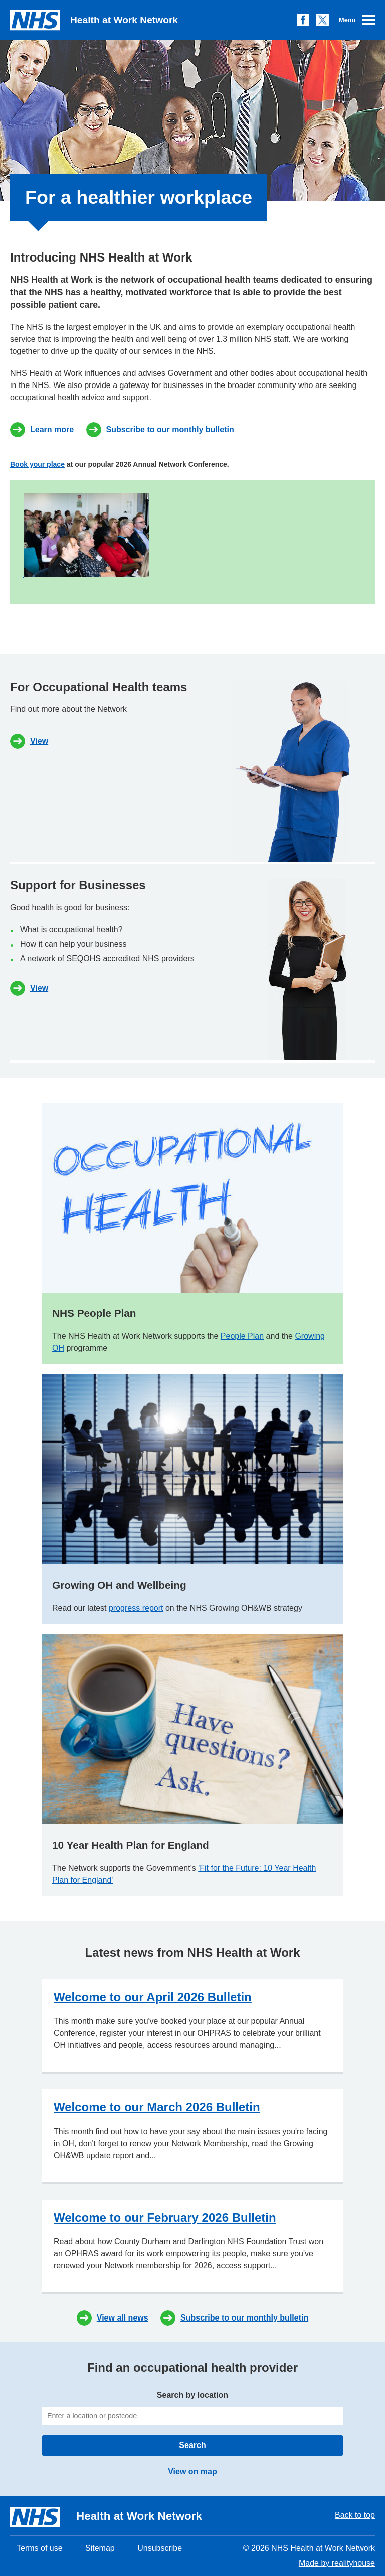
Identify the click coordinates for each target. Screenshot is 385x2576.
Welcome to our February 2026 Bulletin (165, 2217)
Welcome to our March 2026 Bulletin (157, 2107)
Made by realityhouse (337, 2563)
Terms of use (40, 2548)
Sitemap (100, 2548)
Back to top (355, 2515)
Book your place (37, 464)
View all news (122, 2317)
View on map (192, 2471)
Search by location (192, 2408)
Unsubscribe (159, 2548)
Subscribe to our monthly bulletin (170, 429)
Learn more (52, 429)
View (39, 741)
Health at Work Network (94, 20)
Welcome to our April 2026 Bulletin (153, 1997)
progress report (136, 1608)
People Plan (242, 1336)
